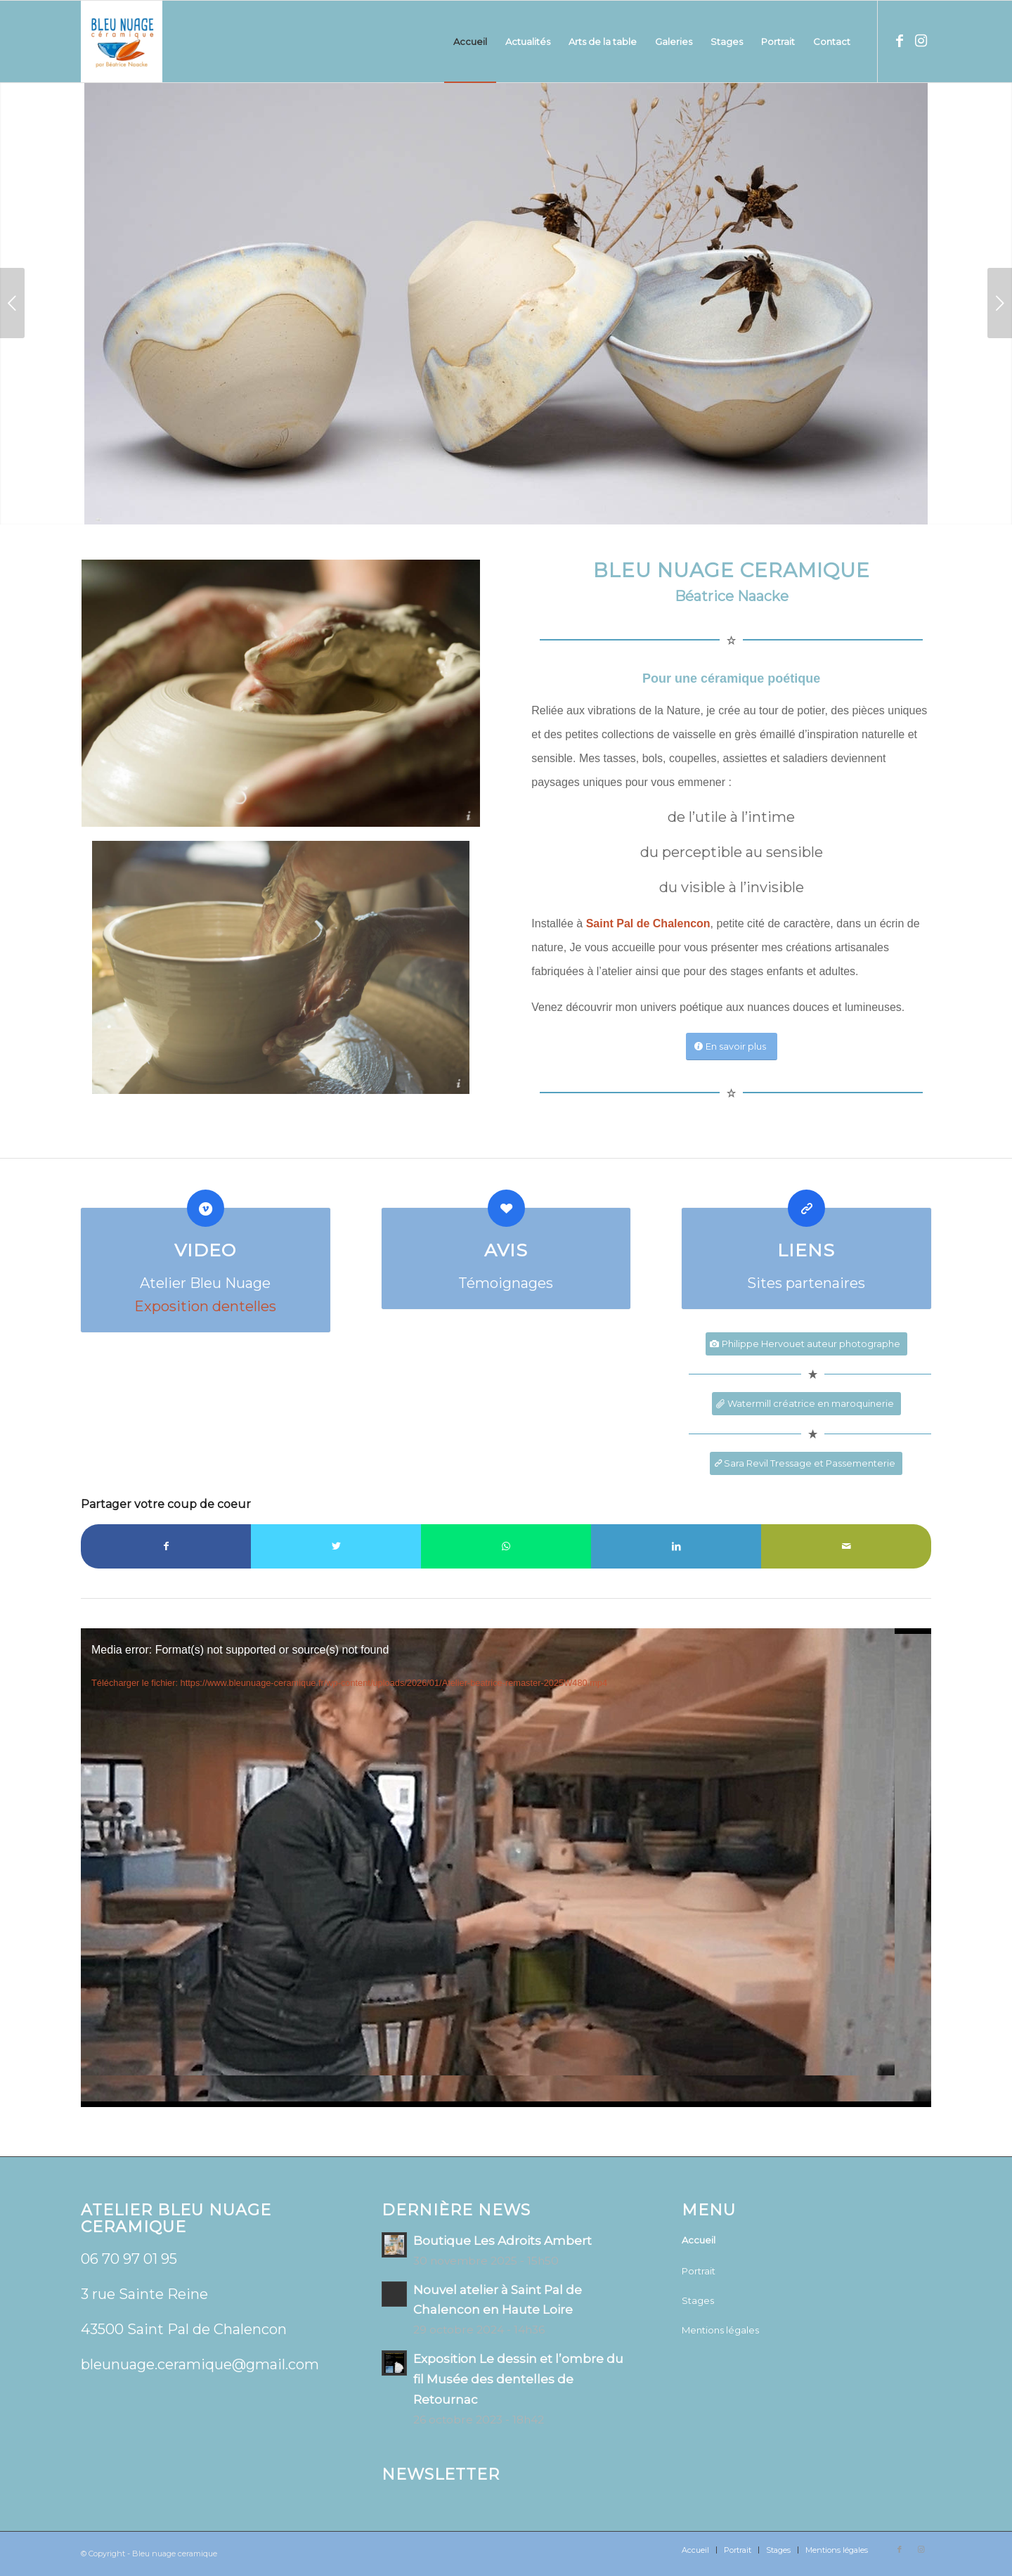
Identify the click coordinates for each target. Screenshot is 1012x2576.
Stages (698, 2300)
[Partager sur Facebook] (166, 1546)
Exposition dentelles (205, 1306)
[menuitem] (470, 41)
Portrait (698, 2270)
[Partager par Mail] (846, 1546)
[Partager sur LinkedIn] (676, 1546)
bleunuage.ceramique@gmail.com (200, 2364)
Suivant (999, 303)
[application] (506, 1867)
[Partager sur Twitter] (336, 1546)
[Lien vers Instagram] (920, 40)
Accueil (698, 2240)
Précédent (12, 303)
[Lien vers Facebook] (899, 40)
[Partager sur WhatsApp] (506, 1546)
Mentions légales (720, 2330)
